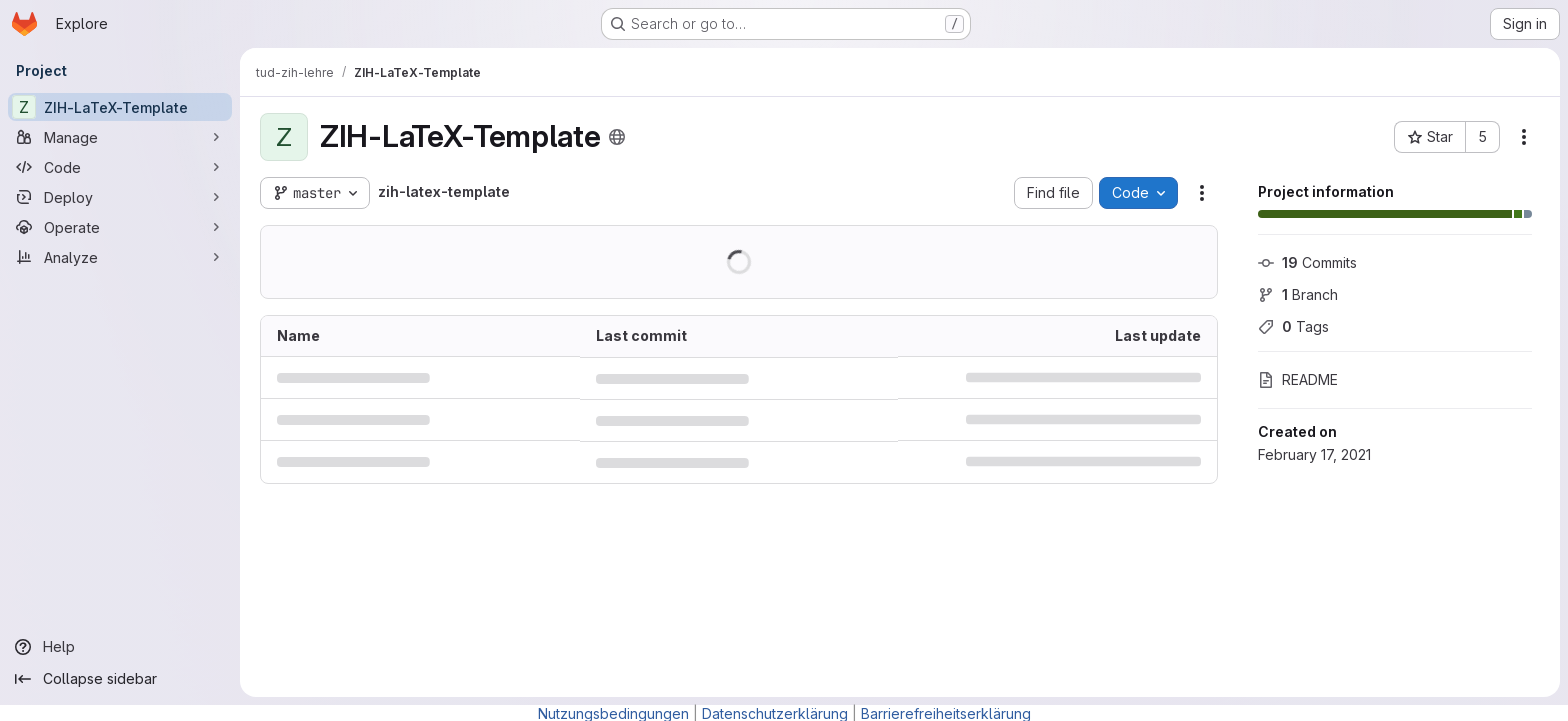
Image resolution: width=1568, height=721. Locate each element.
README (1298, 379)
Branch (1298, 294)
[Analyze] (120, 257)
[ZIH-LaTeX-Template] (120, 107)
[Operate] (120, 227)
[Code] (120, 167)
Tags (1293, 326)
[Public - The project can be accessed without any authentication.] (617, 137)
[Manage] (120, 137)
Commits (1307, 262)
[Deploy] (120, 197)
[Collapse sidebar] (120, 679)
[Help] (120, 647)
